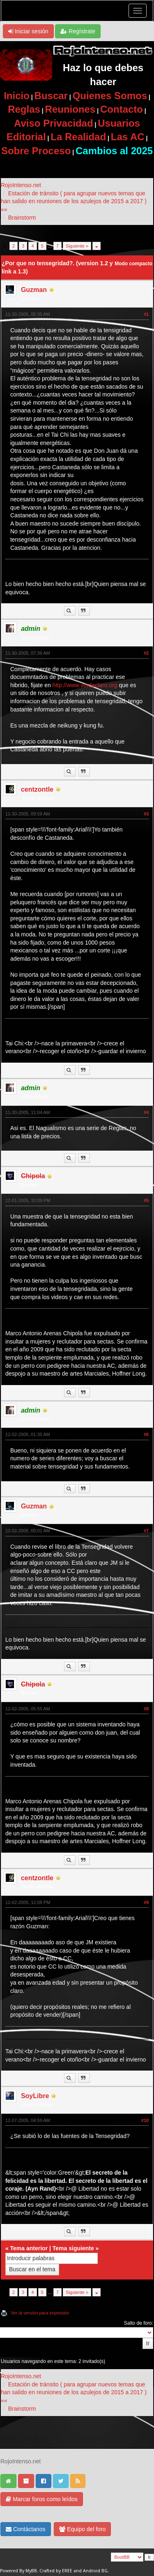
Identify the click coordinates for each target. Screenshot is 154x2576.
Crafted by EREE (55, 2571)
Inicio (17, 95)
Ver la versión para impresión (40, 2312)
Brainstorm (22, 217)
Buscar (51, 95)
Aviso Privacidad (53, 123)
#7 (146, 1530)
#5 (146, 1200)
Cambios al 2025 (114, 150)
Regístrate (77, 31)
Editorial (26, 136)
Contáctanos (26, 2529)
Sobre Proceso (36, 150)
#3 (146, 813)
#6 (146, 1434)
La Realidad (78, 136)
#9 (146, 1902)
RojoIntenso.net (21, 185)
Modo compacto (133, 263)
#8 (146, 1708)
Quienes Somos (110, 95)
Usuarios (119, 123)
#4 (146, 1112)
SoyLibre (35, 2095)
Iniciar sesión (28, 31)
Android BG (95, 2571)
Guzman (34, 289)
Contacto (121, 109)
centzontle (37, 789)
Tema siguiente (73, 2248)
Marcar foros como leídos (42, 2499)
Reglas (24, 109)
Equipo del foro (82, 2529)
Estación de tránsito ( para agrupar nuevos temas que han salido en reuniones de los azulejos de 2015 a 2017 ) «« (74, 201)
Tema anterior (29, 2248)
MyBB (31, 2571)
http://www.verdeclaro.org (85, 685)
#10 (145, 2120)
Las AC (128, 136)
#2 (146, 653)
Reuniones (70, 109)
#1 (146, 314)
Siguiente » (77, 245)
